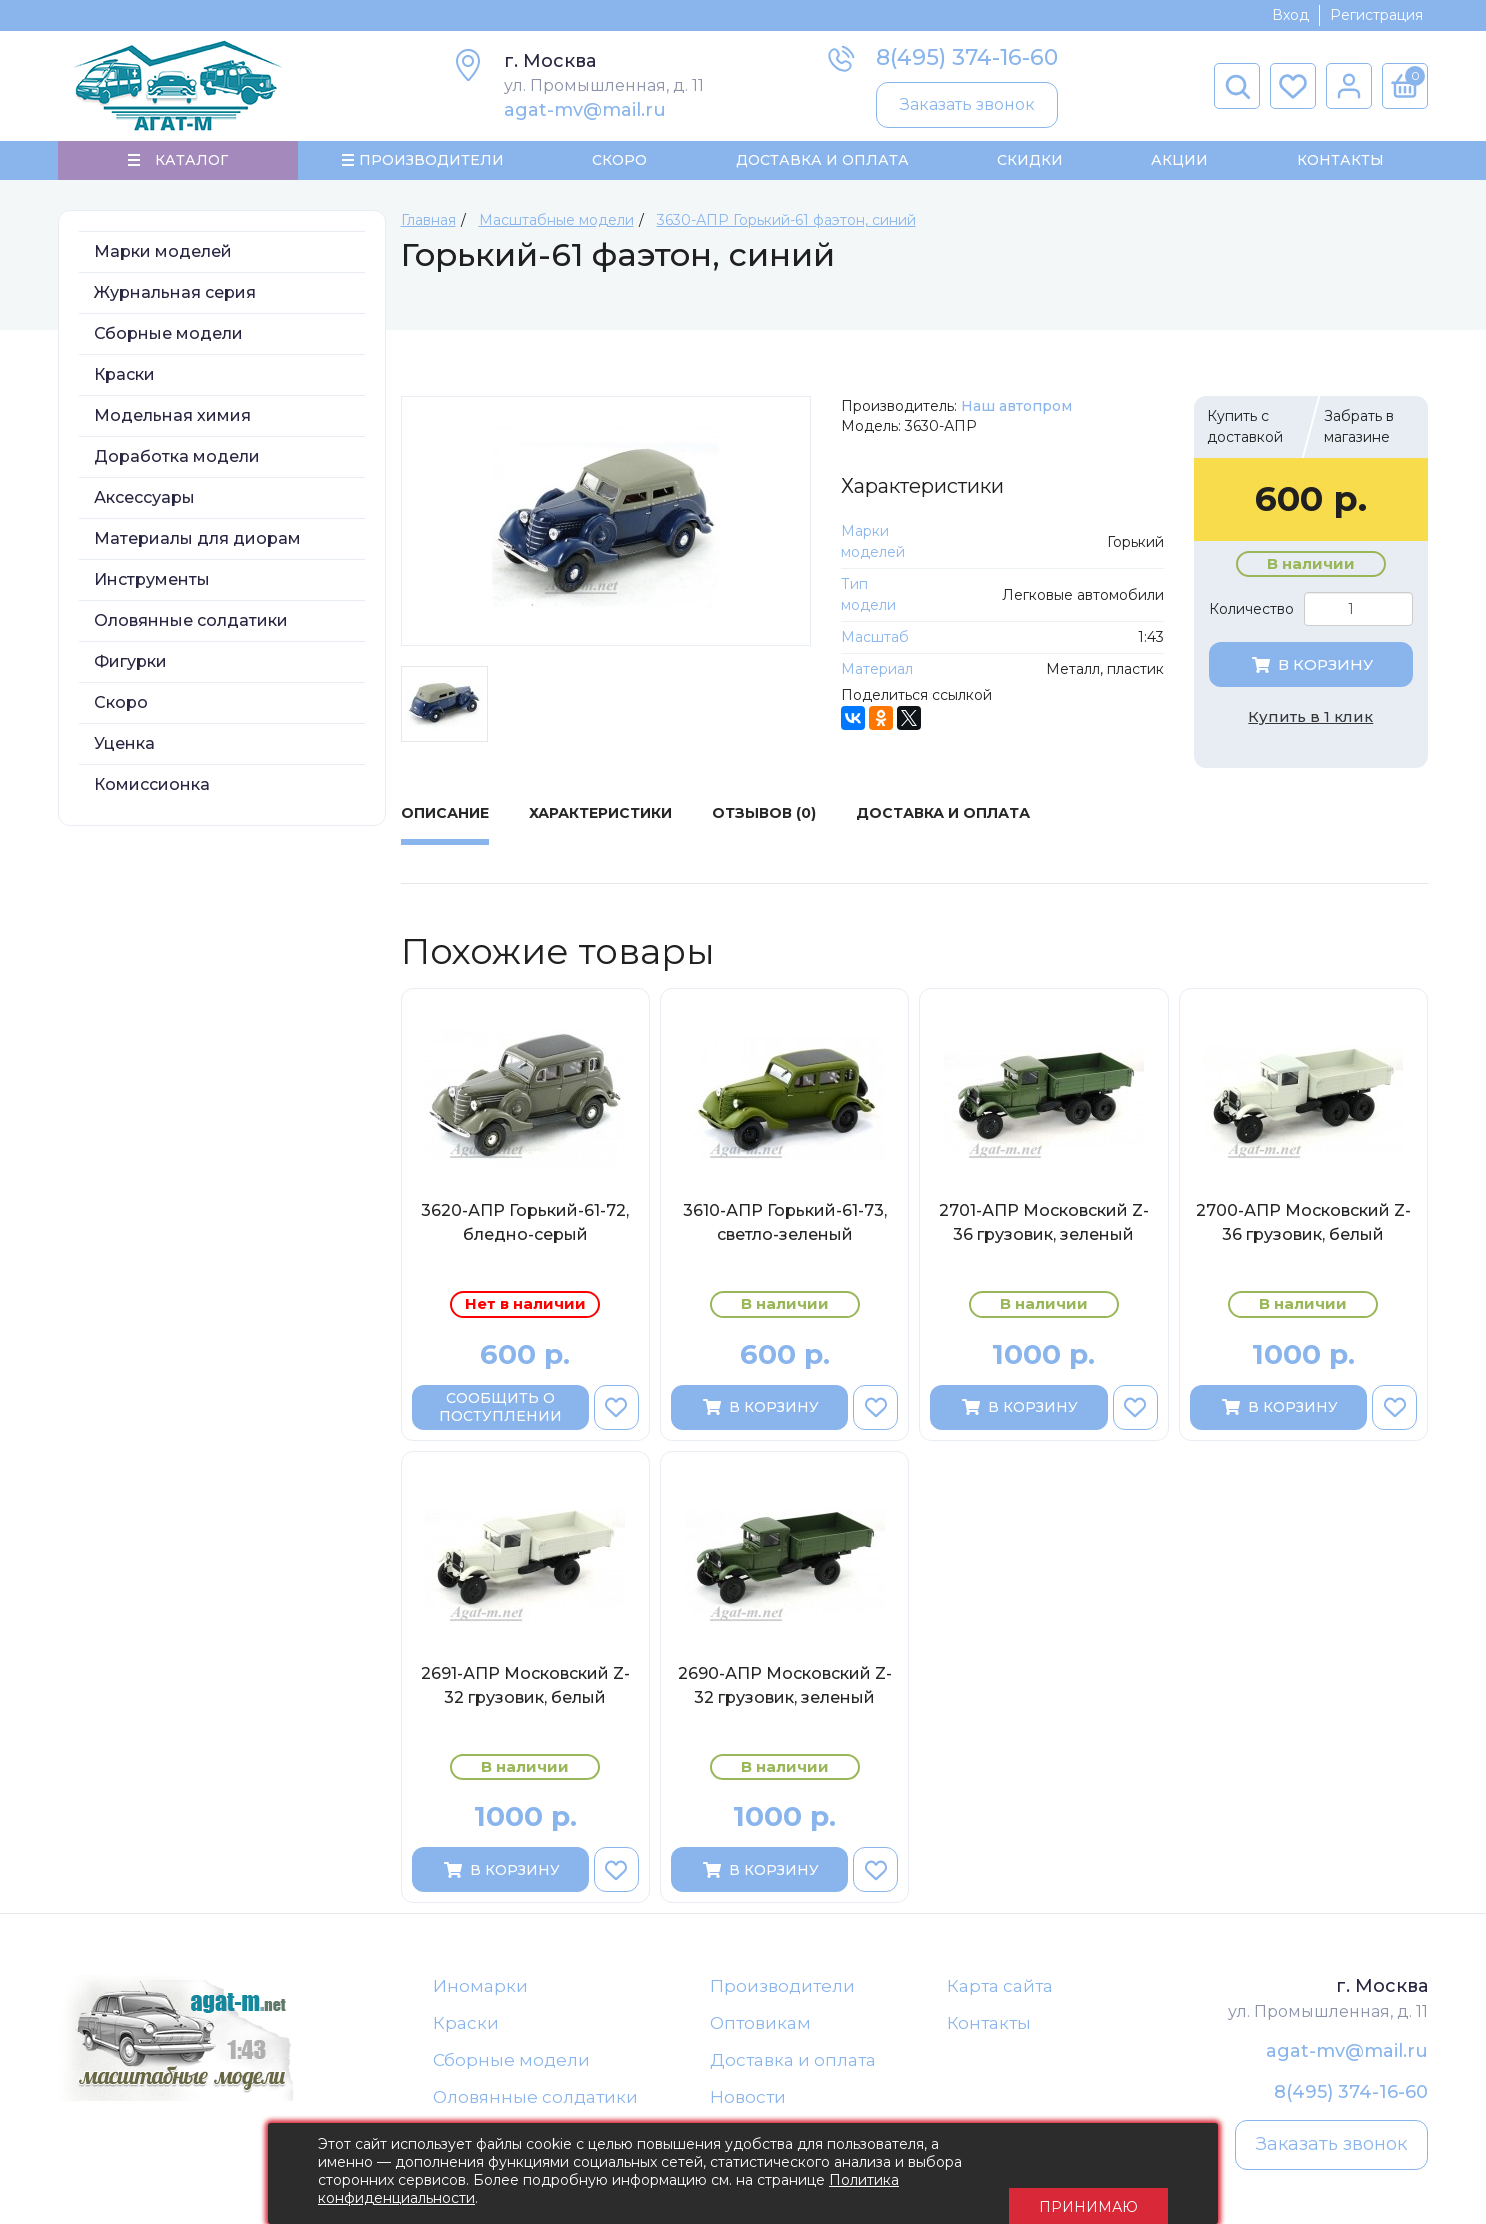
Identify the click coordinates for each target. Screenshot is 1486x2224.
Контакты (1339, 166)
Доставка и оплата (793, 2079)
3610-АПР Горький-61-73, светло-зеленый (785, 1234)
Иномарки (480, 1998)
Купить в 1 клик (1310, 728)
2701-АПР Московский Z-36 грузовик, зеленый (1044, 1234)
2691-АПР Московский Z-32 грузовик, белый (525, 1697)
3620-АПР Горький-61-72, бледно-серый (525, 1234)
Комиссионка (152, 796)
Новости (748, 2120)
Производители (782, 1998)
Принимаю (1088, 2174)
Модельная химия (172, 427)
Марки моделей (163, 263)
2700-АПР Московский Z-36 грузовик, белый (1303, 1234)
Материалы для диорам (197, 550)
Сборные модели (168, 345)
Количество (1251, 621)
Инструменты (152, 591)
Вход (1290, 15)
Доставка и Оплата (821, 166)
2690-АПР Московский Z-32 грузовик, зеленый (785, 1697)
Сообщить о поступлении (500, 1419)
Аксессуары (144, 509)
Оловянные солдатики (191, 632)
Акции (1179, 166)
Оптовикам (760, 2039)
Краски (124, 386)
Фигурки (130, 673)
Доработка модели (177, 468)
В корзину (1311, 676)
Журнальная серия (175, 304)
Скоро (619, 166)
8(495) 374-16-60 (967, 57)
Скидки (1030, 166)
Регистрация (1376, 15)
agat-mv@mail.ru (585, 110)
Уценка (124, 755)
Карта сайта (1000, 1998)
